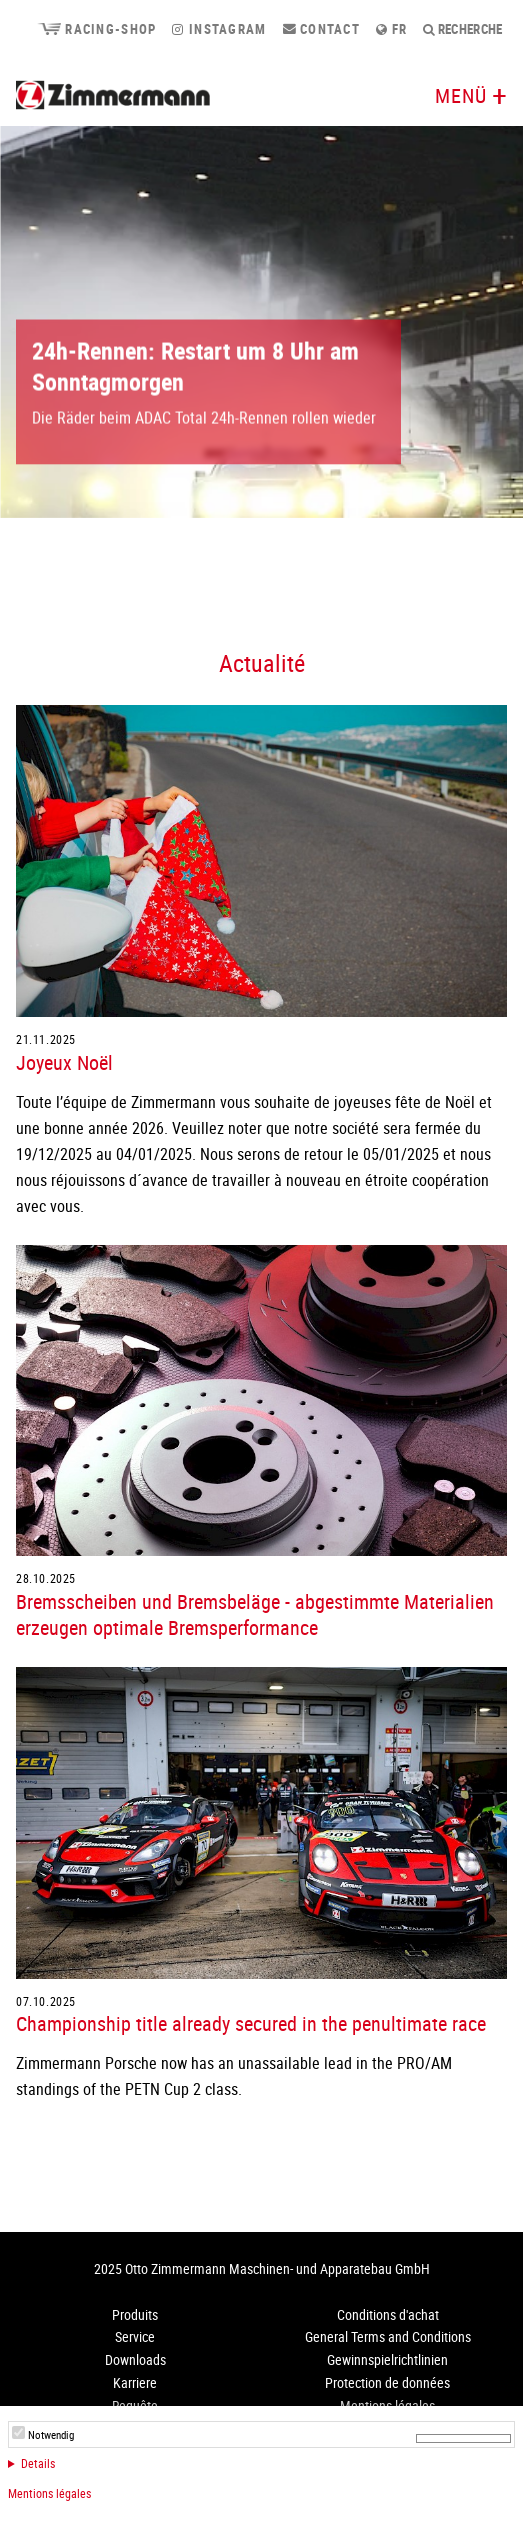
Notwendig (51, 2435)
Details (38, 2463)
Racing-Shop (96, 29)
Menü (461, 95)
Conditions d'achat (388, 2314)
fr (391, 29)
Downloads (135, 2359)
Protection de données (387, 2382)
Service (135, 2336)
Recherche (463, 29)
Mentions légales (49, 2493)
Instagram (219, 29)
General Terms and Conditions (388, 2336)
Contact (322, 29)
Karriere (135, 2382)
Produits (135, 2314)
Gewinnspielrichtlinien (387, 2359)
